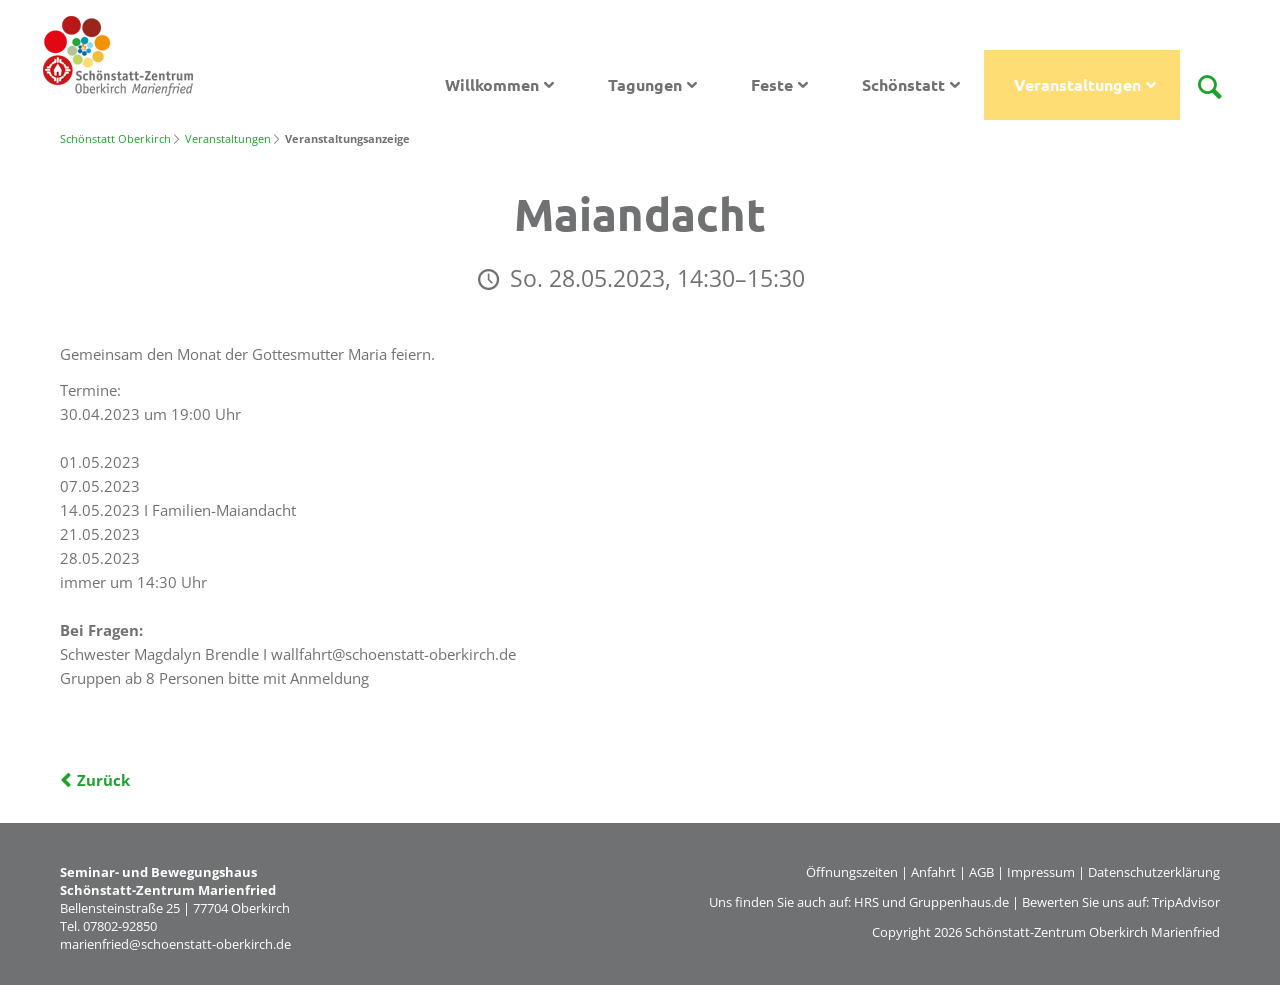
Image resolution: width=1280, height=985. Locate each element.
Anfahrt (933, 872)
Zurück (103, 780)
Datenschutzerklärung (1154, 872)
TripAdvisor (1186, 902)
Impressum (1041, 872)
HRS (866, 902)
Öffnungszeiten (852, 872)
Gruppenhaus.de (959, 902)
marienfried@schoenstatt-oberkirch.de (175, 944)
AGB (981, 872)
